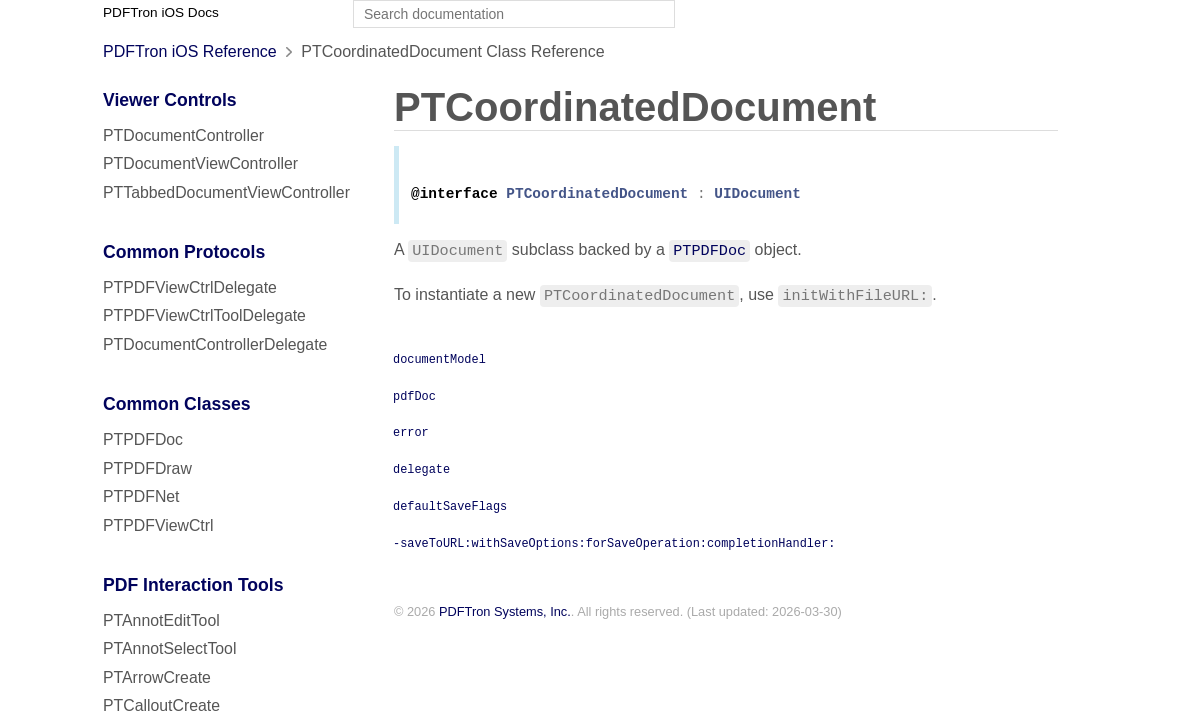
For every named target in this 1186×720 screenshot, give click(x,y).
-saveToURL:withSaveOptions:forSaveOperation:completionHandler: (614, 546)
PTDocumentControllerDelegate (215, 344)
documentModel (439, 362)
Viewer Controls (170, 100)
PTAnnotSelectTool (169, 648)
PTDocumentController (183, 135)
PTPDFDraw (147, 468)
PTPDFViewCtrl (158, 525)
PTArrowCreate (157, 677)
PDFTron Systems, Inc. (505, 615)
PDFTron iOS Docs (161, 12)
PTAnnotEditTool (161, 620)
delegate (421, 472)
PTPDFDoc (143, 439)
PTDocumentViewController (200, 163)
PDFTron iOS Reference (190, 51)
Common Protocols (184, 252)
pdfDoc (414, 399)
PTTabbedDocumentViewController (226, 192)
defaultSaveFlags (450, 509)
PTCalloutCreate (161, 705)
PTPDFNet (141, 496)
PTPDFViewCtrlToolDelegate (204, 315)
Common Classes (177, 404)
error (411, 435)
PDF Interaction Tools (193, 585)
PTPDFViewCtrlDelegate (190, 287)
